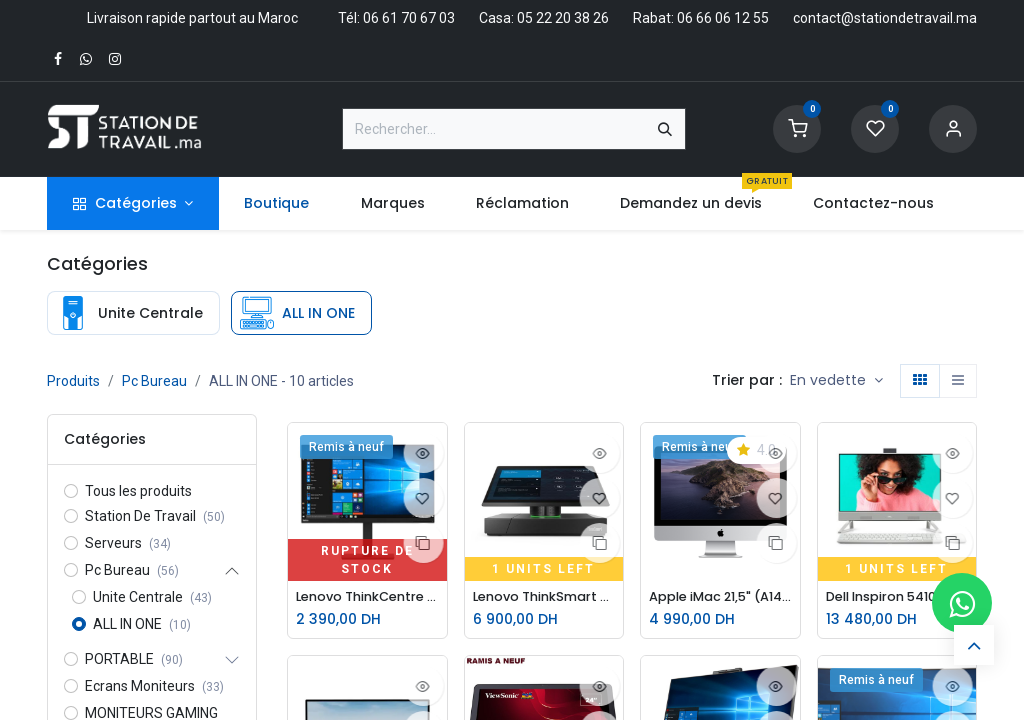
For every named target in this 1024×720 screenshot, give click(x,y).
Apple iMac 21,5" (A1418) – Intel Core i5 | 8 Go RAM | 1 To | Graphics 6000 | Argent (720, 597)
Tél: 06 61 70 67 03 (396, 18)
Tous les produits (138, 491)
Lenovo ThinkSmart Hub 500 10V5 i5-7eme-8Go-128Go (544, 597)
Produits (73, 381)
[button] (836, 381)
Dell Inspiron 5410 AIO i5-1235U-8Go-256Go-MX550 (897, 597)
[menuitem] (277, 203)
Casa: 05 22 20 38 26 (544, 18)
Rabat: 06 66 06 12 (691, 18)
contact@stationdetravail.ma (885, 18)
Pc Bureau (154, 381)
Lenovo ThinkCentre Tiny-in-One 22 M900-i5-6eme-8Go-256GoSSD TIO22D (367, 597)
